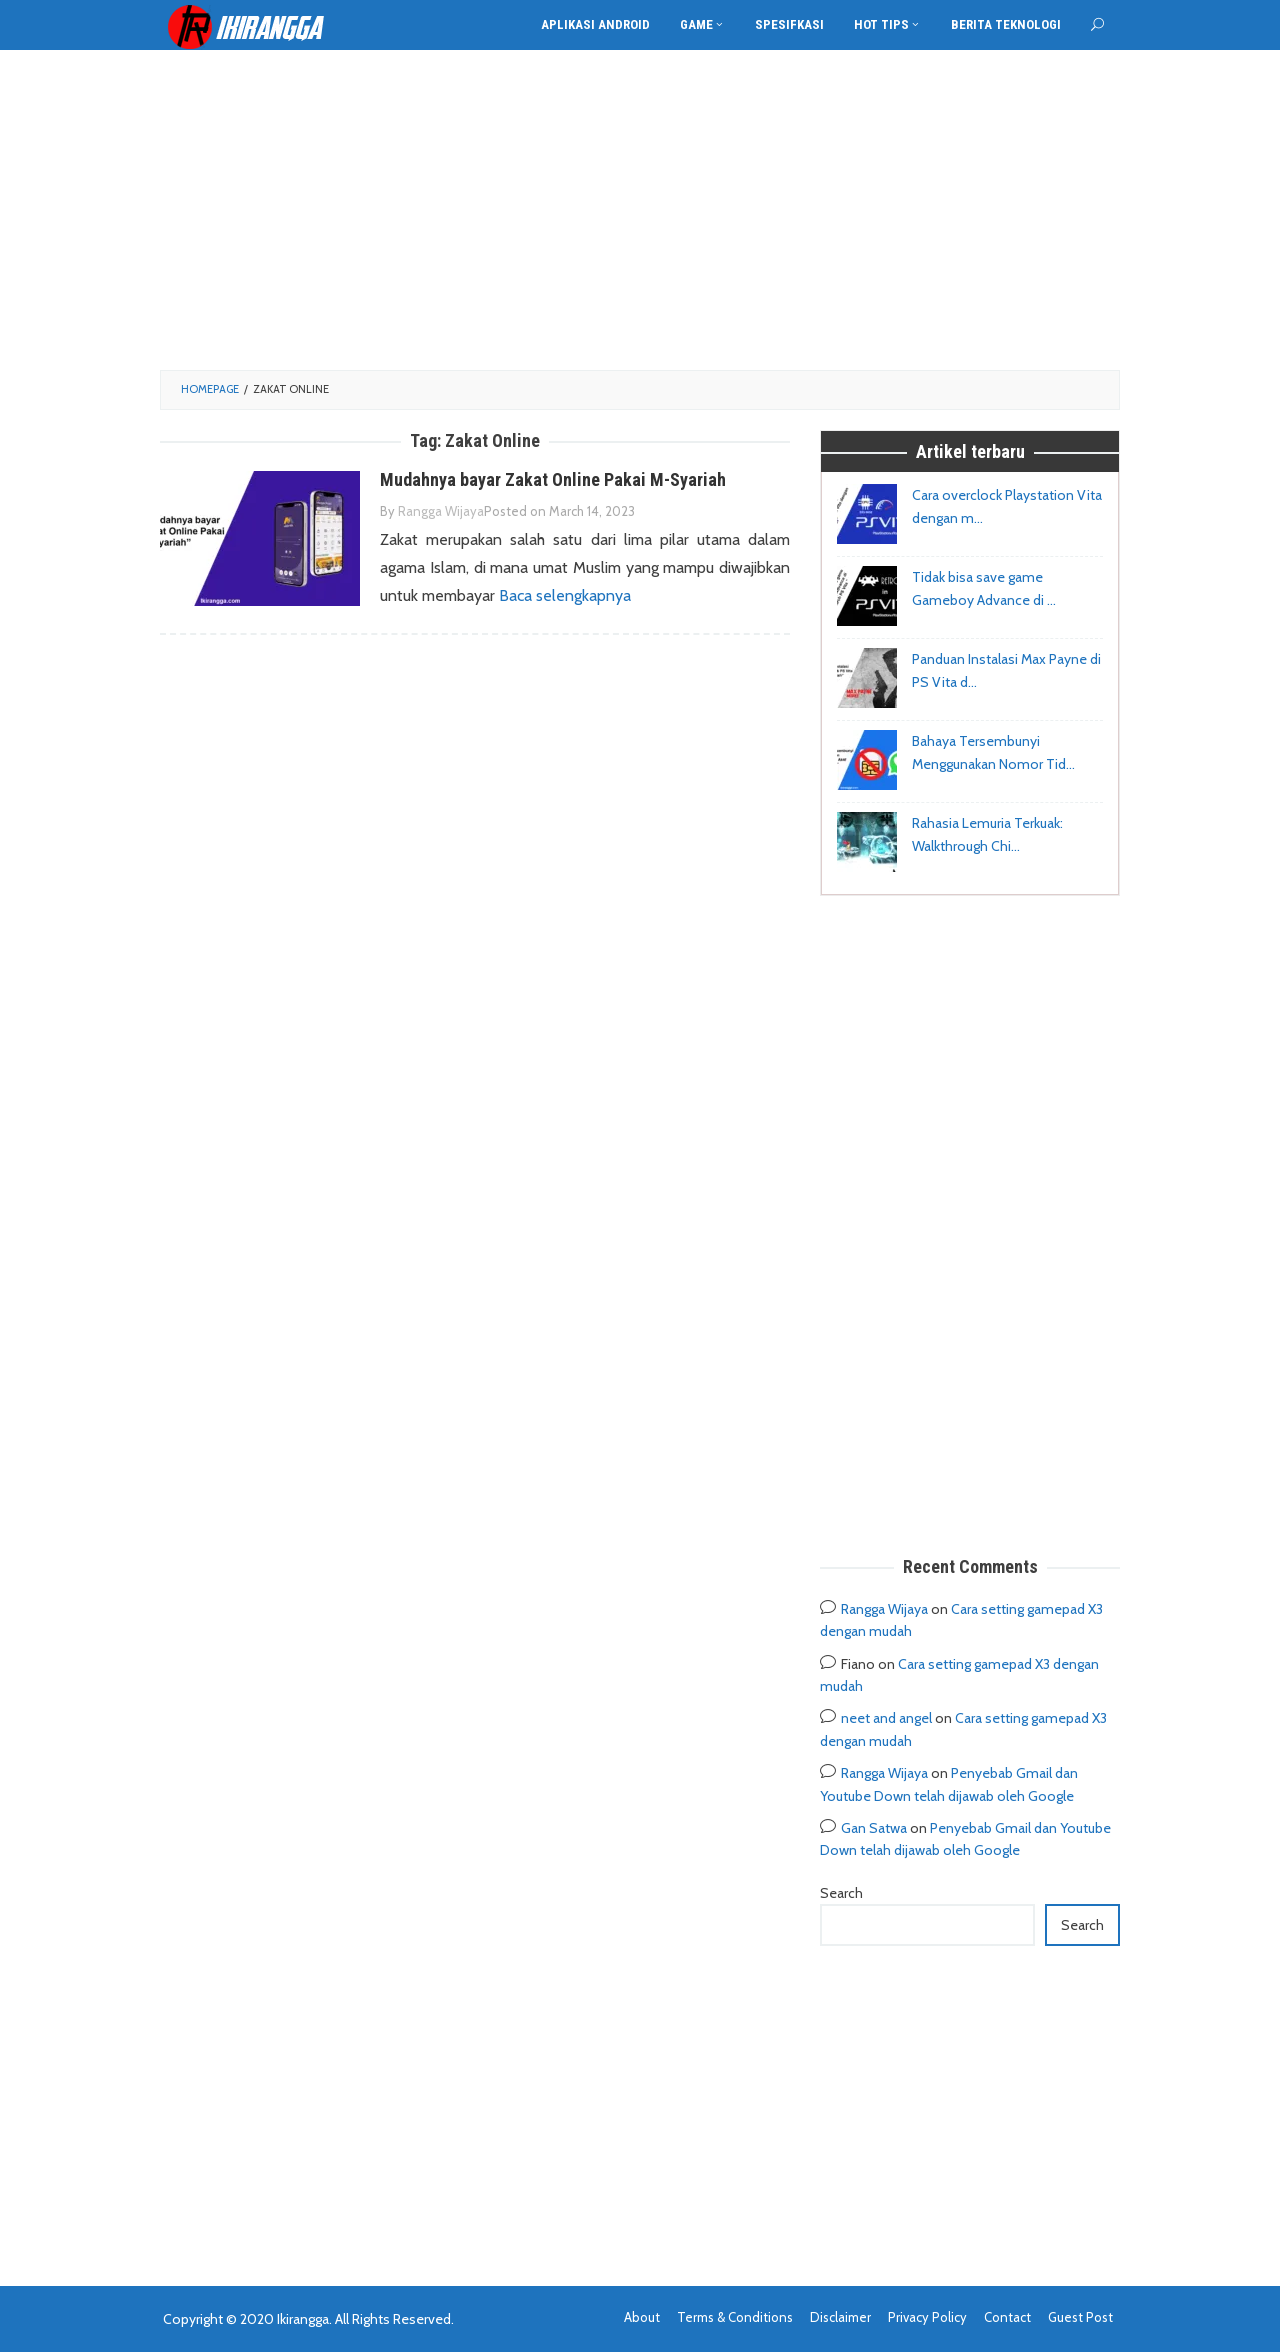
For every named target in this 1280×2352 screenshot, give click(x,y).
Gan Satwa (874, 1828)
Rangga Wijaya (884, 1609)
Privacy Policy (927, 2317)
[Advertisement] (640, 210)
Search (841, 1893)
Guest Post (1080, 2317)
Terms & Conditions (735, 2317)
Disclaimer (840, 2317)
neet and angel (886, 1718)
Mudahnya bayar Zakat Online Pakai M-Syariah (553, 479)
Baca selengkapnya (565, 595)
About (642, 2317)
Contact (1007, 2317)
